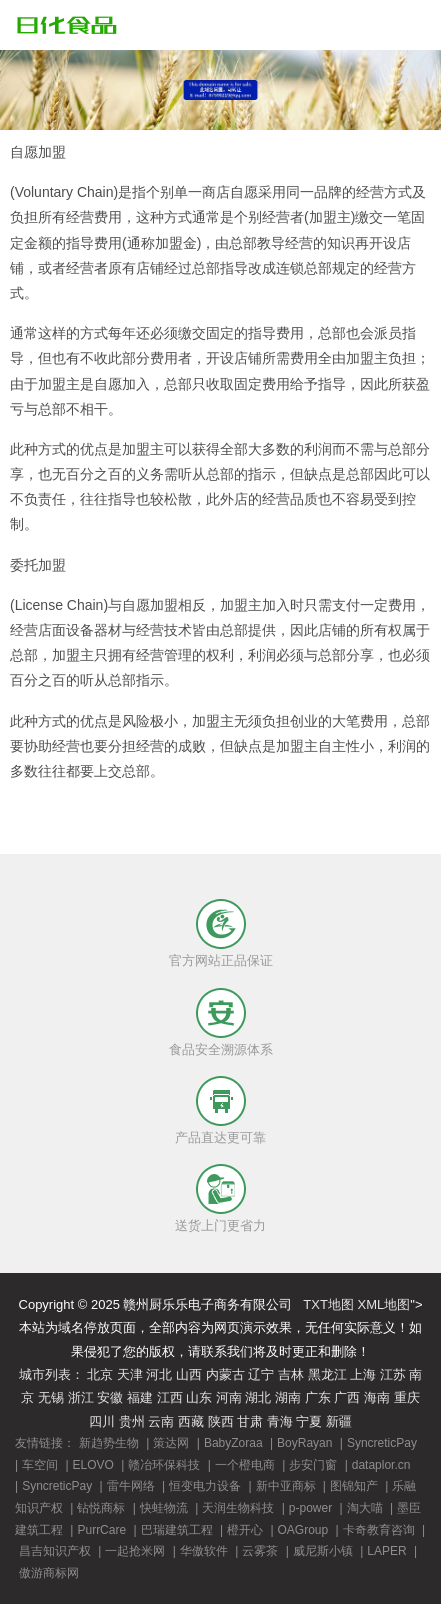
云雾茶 (260, 1551)
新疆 (339, 1421)
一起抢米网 (135, 1551)
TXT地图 (328, 1304)
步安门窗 (313, 1465)
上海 (363, 1374)
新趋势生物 (109, 1443)
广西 (347, 1397)
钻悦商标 (101, 1508)
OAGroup (303, 1530)
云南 (161, 1421)
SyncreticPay (382, 1443)
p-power (310, 1508)
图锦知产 (354, 1486)
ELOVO (93, 1465)
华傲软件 (204, 1551)
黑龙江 (327, 1374)
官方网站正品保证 (221, 960)
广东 (318, 1397)
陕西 (221, 1421)
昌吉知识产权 (55, 1551)
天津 (130, 1374)
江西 (170, 1397)
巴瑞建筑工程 (177, 1530)
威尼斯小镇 (323, 1551)
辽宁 (261, 1374)
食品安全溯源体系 (221, 1049)
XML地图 (384, 1304)
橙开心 (245, 1530)
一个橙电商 (245, 1465)
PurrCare (101, 1530)
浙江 (81, 1397)
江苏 (393, 1374)
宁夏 (309, 1421)
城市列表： (51, 1374)
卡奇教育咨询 (379, 1530)
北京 (100, 1374)
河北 (159, 1374)
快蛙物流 (164, 1508)
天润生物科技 (238, 1508)
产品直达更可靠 (220, 1137)
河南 (229, 1397)
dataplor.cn (381, 1465)
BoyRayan (304, 1443)
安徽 (110, 1397)
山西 (189, 1374)
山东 (199, 1397)
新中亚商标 (286, 1486)
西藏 (191, 1421)
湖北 (258, 1397)
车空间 (40, 1465)
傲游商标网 (49, 1573)
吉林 (291, 1374)
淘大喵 (365, 1508)
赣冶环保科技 (164, 1465)
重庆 (407, 1397)
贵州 (132, 1421)
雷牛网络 (131, 1486)
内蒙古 (225, 1374)
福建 (140, 1397)
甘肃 (250, 1421)
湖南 (288, 1397)
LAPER (386, 1551)
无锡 (51, 1397)
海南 (377, 1397)
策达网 (171, 1443)
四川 (102, 1421)
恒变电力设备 (205, 1486)
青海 (280, 1421)
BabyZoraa (233, 1443)
